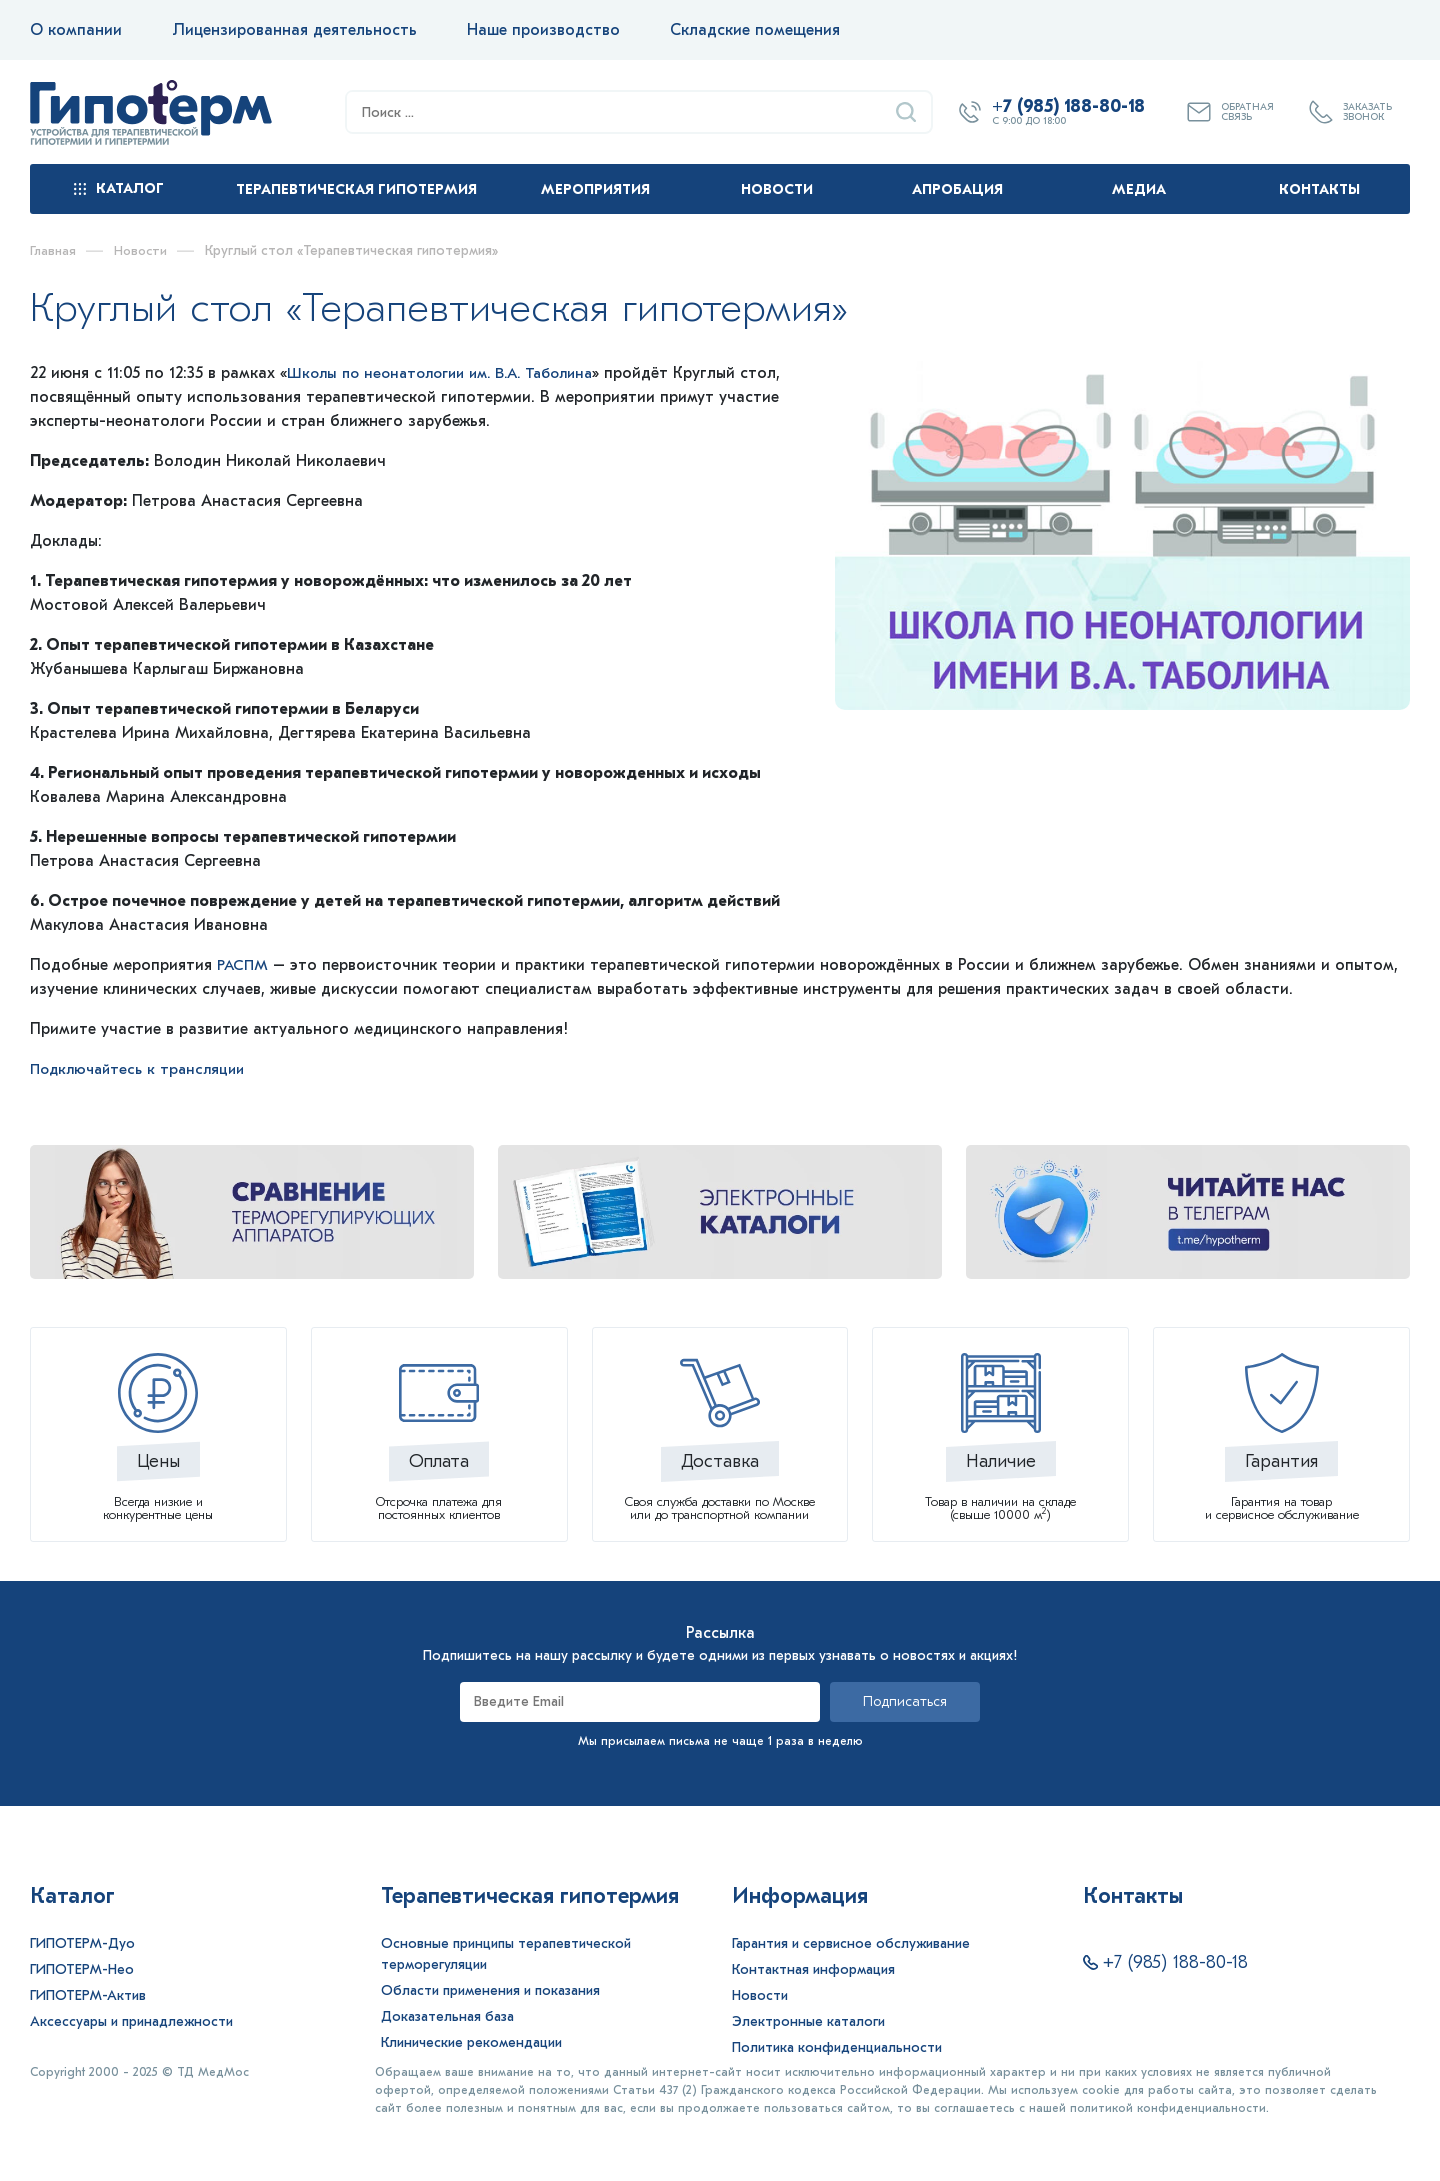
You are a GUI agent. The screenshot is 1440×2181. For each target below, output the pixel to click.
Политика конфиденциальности (837, 2047)
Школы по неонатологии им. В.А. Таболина (452, 373)
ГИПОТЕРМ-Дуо (82, 1943)
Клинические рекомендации (471, 2042)
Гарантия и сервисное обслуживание (851, 1943)
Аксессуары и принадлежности (131, 2021)
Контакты (1319, 189)
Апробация (957, 189)
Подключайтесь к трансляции (143, 1069)
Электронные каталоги (808, 2021)
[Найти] (906, 112)
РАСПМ (246, 965)
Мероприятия (595, 189)
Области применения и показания (490, 1990)
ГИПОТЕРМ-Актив (88, 1995)
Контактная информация (813, 1969)
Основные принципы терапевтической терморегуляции (506, 1954)
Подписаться (905, 1701)
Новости (777, 189)
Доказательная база (447, 2016)
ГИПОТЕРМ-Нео (82, 1969)
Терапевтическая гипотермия (356, 189)
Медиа (1139, 189)
